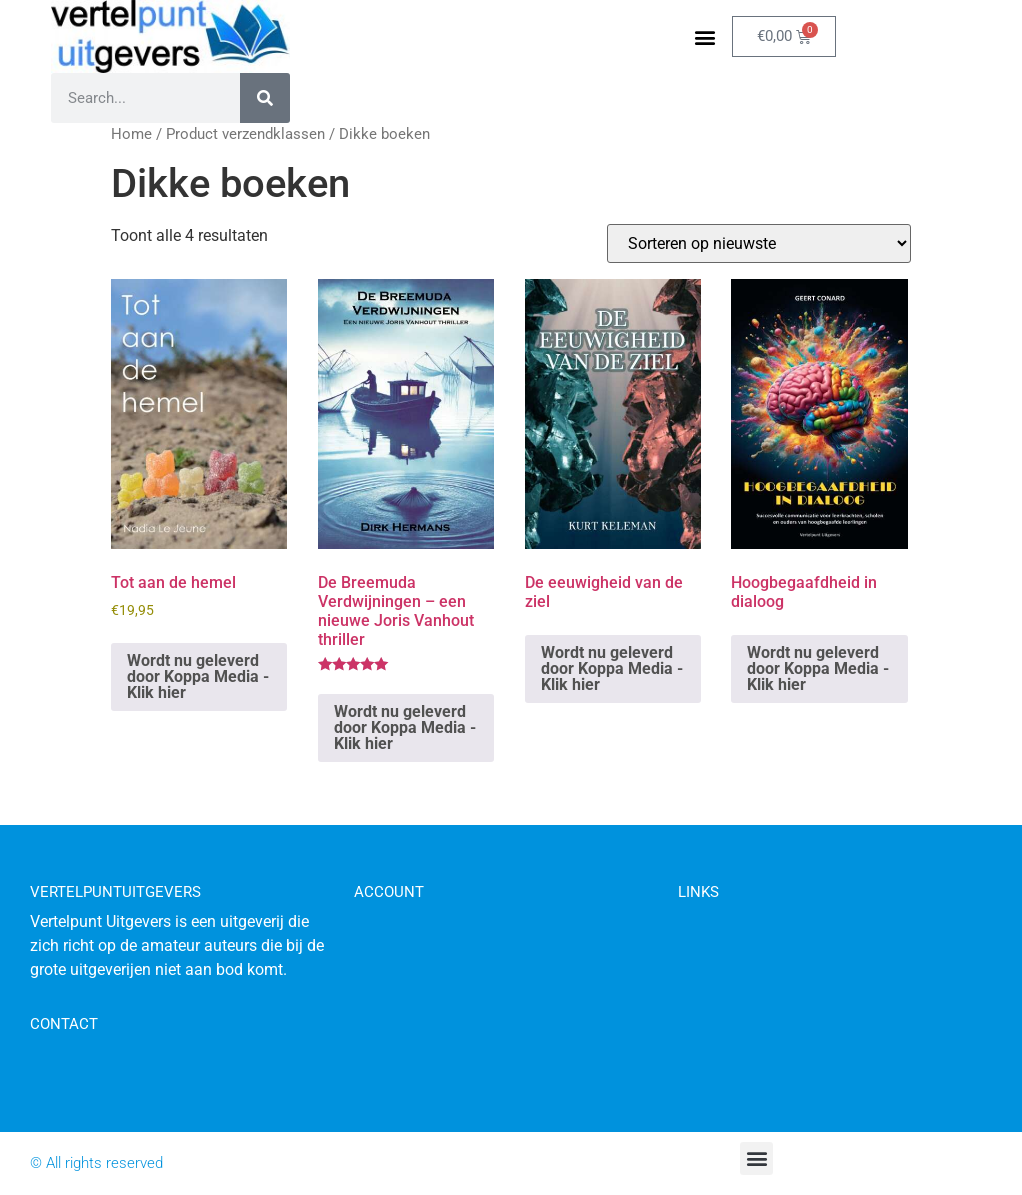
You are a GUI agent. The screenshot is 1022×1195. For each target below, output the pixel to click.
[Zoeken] (265, 98)
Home (131, 134)
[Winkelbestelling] (759, 243)
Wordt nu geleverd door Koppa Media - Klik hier (198, 676)
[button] (705, 36)
